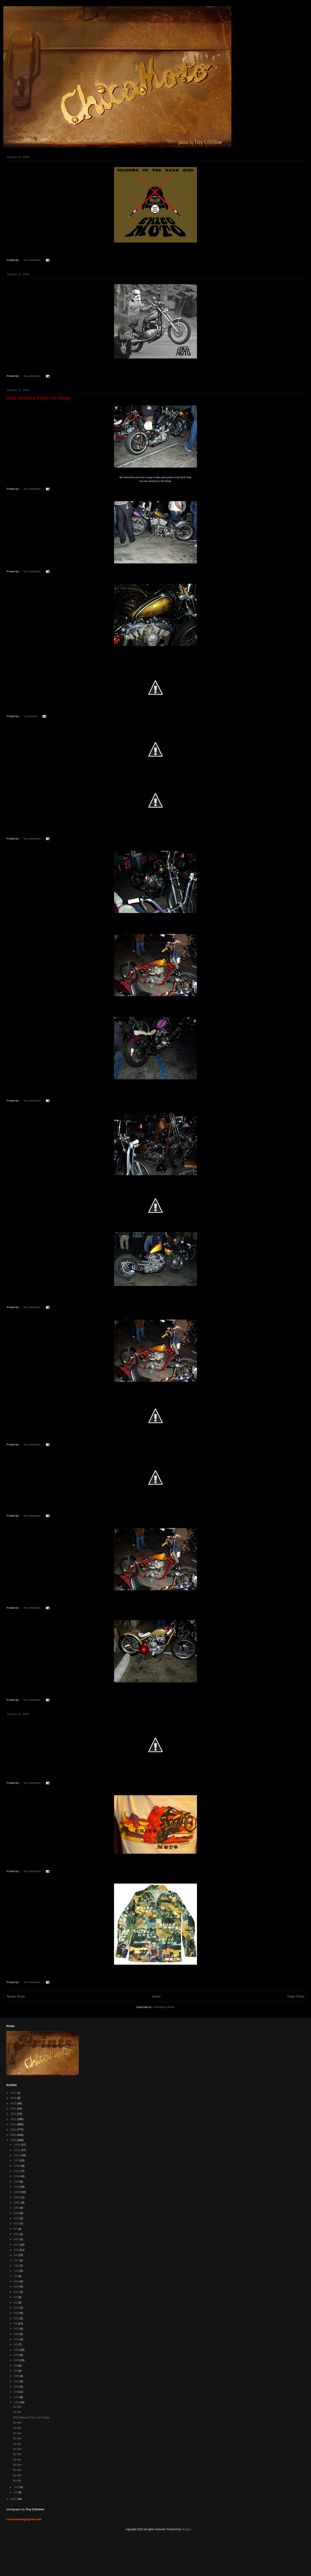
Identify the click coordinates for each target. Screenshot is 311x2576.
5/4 (16, 2323)
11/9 (17, 2181)
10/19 (17, 2197)
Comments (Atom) (164, 2007)
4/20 (17, 2334)
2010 (13, 2129)
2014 (13, 2108)
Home (156, 1996)
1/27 (17, 2397)
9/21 (17, 2218)
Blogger (186, 2529)
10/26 (17, 2191)
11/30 (17, 2165)
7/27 (17, 2260)
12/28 (17, 2144)
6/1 (16, 2302)
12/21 (17, 2150)
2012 (13, 2119)
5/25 (17, 2307)
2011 (13, 2124)
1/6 (16, 2492)
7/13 (17, 2270)
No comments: (33, 260)
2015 (13, 2103)
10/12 (17, 2202)
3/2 (16, 2370)
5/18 (17, 2312)
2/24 (17, 2375)
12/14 (17, 2155)
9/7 (16, 2228)
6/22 (17, 2286)
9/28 (17, 2213)
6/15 (17, 2291)
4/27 (17, 2328)
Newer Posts (16, 1996)
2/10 (17, 2386)
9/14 (17, 2223)
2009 (13, 2134)
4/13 (17, 2339)
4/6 (16, 2344)
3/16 (17, 2360)
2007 (13, 2498)
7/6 (16, 2276)
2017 (13, 2092)
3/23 (17, 2355)
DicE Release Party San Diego (39, 398)
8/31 (17, 2234)
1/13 (17, 2487)
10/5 (17, 2207)
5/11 (17, 2318)
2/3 (16, 2391)
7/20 (17, 2265)
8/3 (16, 2255)
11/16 (17, 2176)
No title (17, 2406)
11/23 (17, 2171)
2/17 (17, 2381)
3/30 (17, 2349)
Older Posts (296, 1996)
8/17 (17, 2244)
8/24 (17, 2239)
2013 (13, 2113)
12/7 (17, 2160)
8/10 (17, 2249)
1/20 (17, 2402)
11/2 (17, 2186)
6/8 (16, 2297)
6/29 (17, 2281)
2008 (13, 2140)
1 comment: (31, 716)
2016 (13, 2098)
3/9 (16, 2365)
